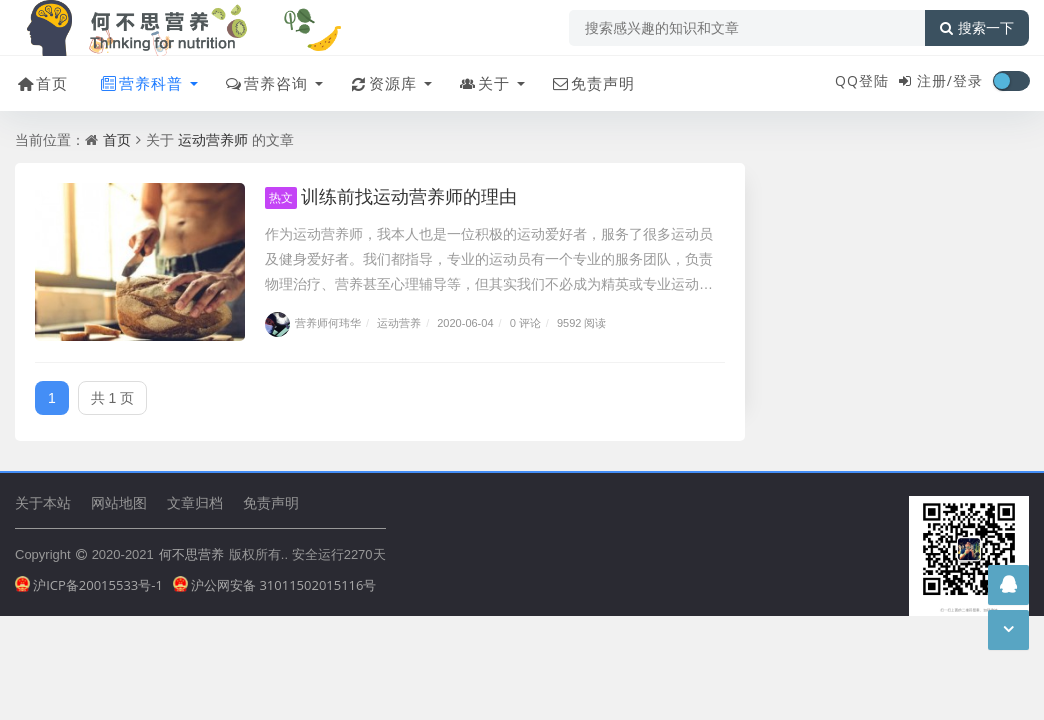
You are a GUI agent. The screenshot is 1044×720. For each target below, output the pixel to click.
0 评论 (525, 322)
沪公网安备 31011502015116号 (275, 585)
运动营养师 (213, 139)
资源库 (382, 83)
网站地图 (119, 502)
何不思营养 (191, 554)
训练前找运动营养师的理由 (391, 196)
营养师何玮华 (313, 322)
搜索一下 (977, 28)
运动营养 (399, 322)
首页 (41, 83)
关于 (483, 83)
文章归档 (195, 502)
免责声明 (592, 83)
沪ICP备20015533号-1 (89, 585)
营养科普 (140, 83)
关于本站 (43, 502)
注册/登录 (950, 80)
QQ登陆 (862, 80)
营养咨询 (265, 83)
